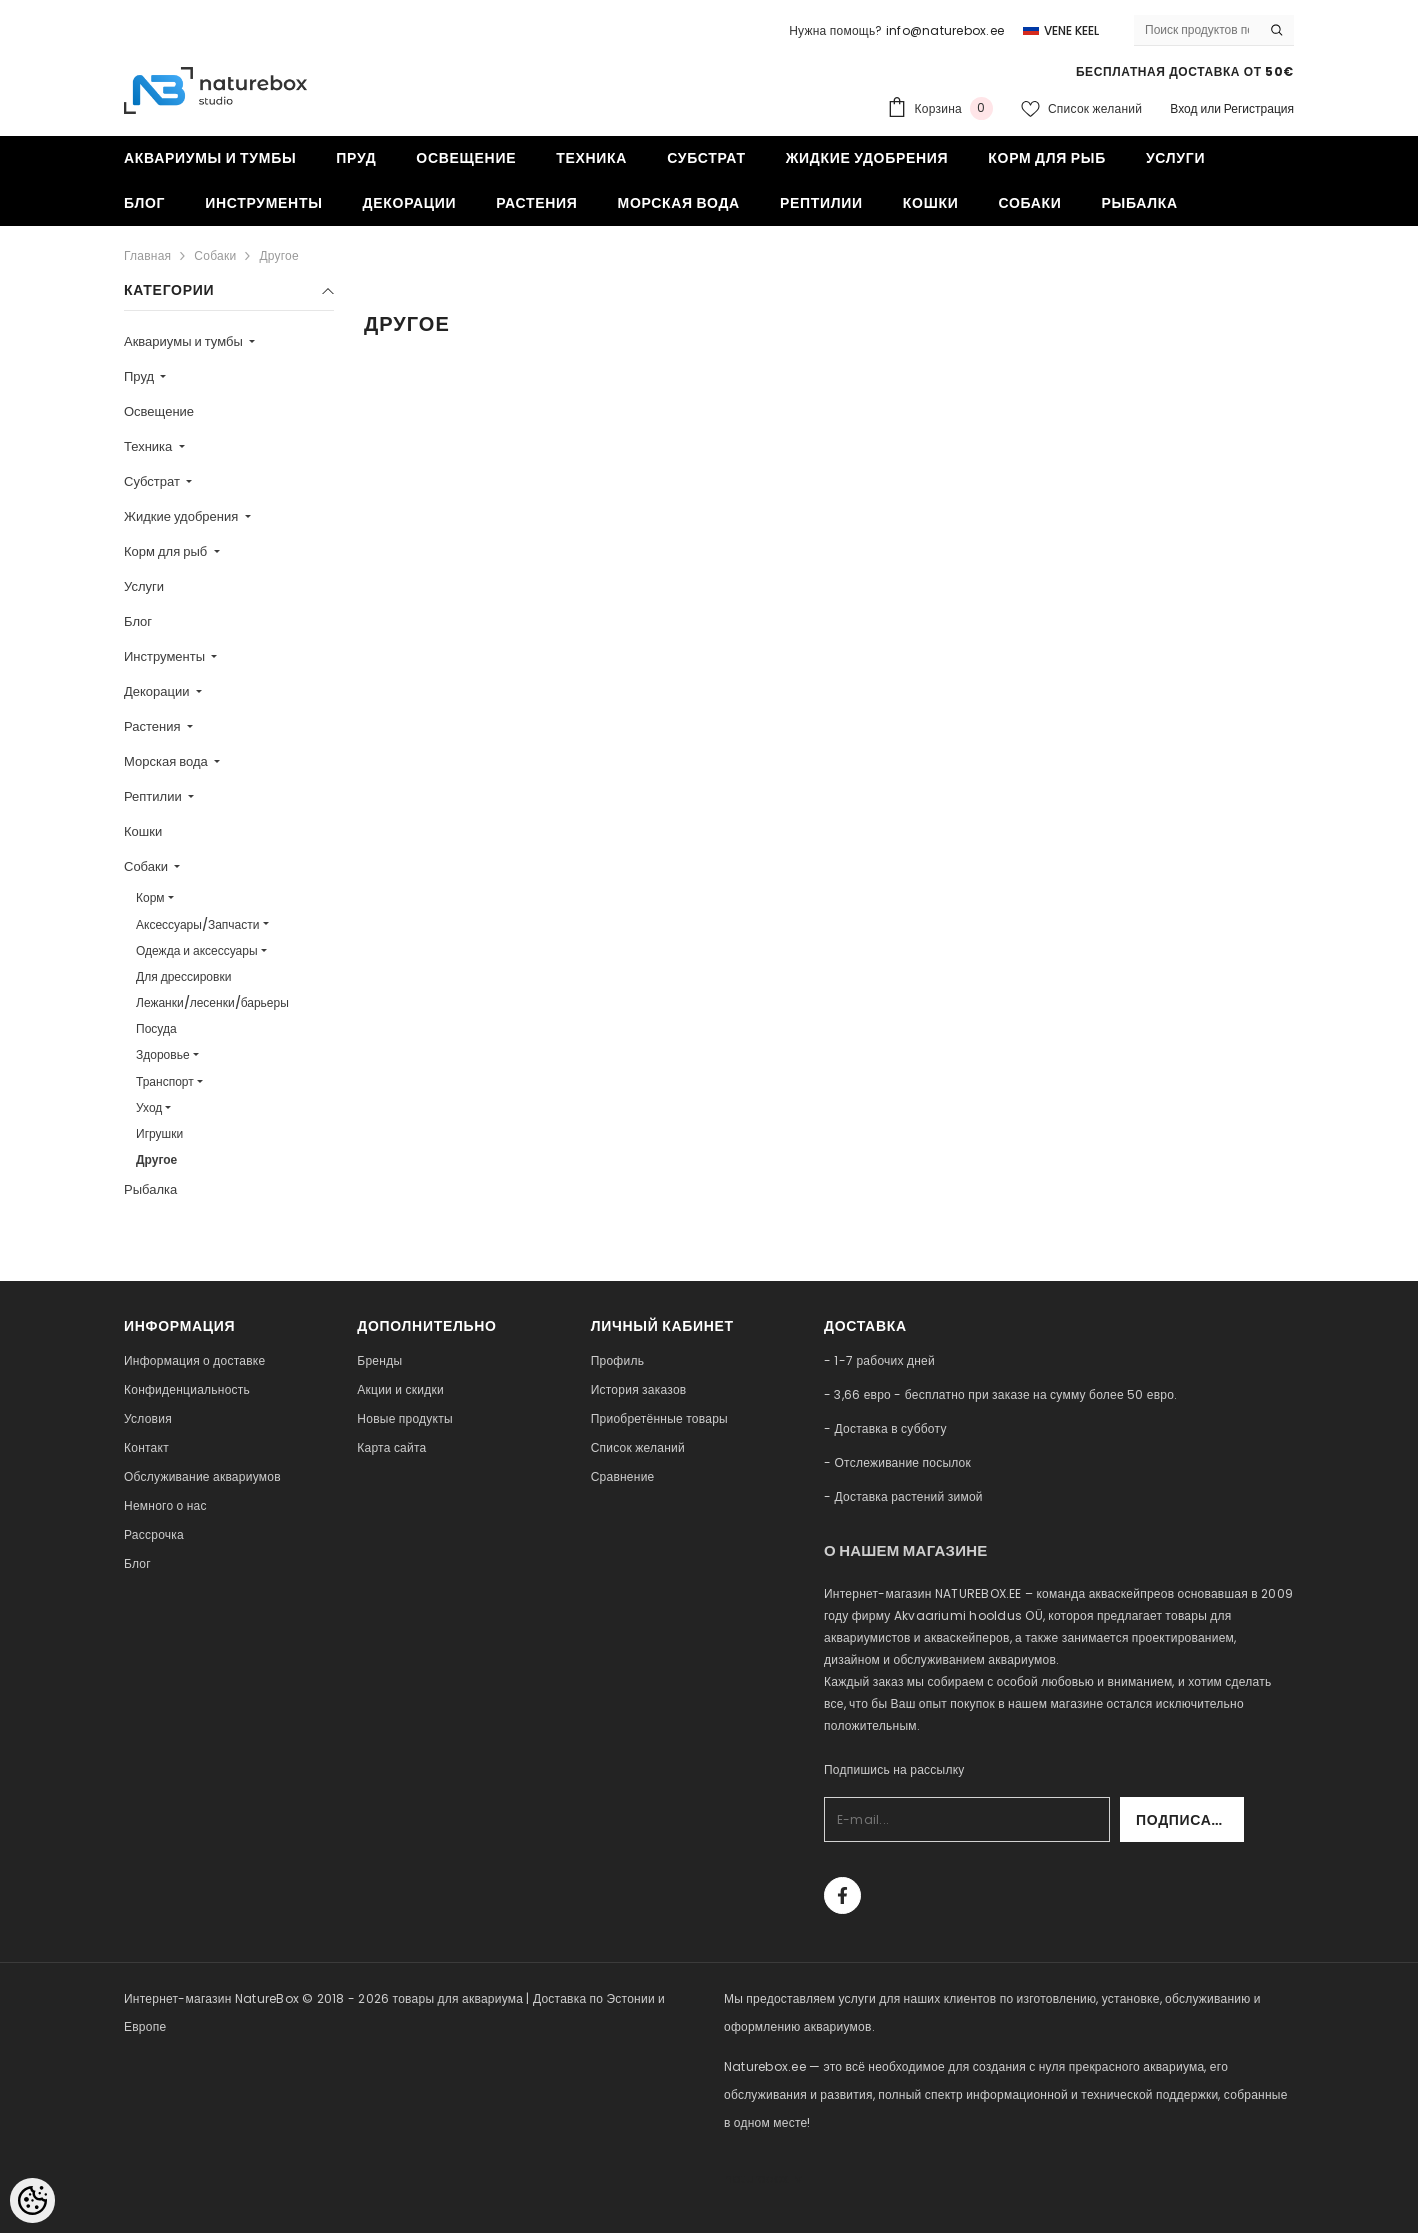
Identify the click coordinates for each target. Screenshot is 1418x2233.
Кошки (143, 831)
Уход (149, 1107)
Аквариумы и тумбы (185, 341)
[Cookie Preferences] (32, 2200)
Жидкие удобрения (182, 516)
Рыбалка (150, 1189)
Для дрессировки (183, 976)
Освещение (159, 411)
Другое (279, 255)
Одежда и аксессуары (197, 950)
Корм (150, 897)
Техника (149, 446)
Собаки (215, 255)
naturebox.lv (763, 2178)
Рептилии (154, 796)
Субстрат (153, 481)
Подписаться (1190, 1820)
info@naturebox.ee (945, 30)
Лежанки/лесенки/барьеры (212, 1002)
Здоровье (163, 1054)
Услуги (144, 586)
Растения (154, 726)
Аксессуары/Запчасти (197, 924)
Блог (138, 621)
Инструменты (166, 656)
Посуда (156, 1028)
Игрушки (159, 1133)
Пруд (140, 376)
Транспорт (165, 1081)
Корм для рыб (167, 551)
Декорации (158, 691)
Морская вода (167, 761)
